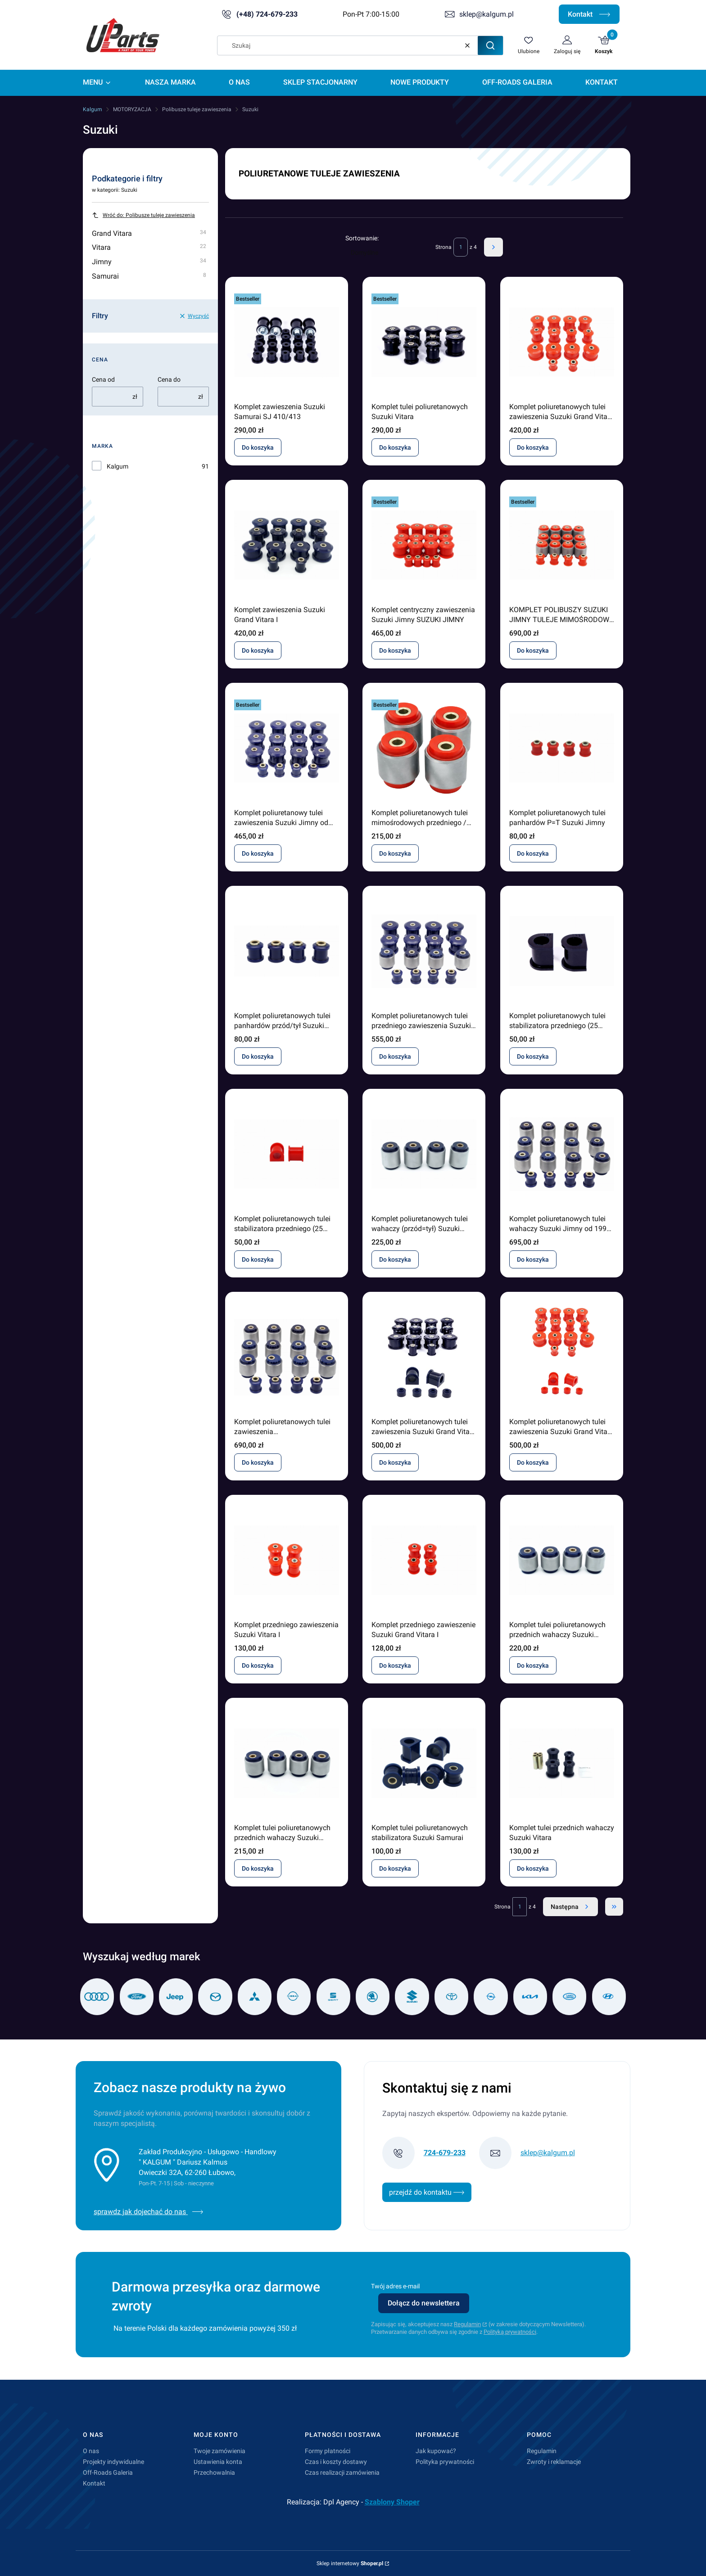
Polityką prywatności (510, 2331)
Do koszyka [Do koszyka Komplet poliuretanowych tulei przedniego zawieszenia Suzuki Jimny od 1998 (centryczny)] (395, 1056)
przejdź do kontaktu (427, 2192)
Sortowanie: (362, 238)
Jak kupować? (436, 2450)
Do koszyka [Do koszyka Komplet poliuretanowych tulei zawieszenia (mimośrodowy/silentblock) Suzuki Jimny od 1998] (258, 1462)
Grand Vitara (149, 233)
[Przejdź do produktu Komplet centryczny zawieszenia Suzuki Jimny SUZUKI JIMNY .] (423, 545)
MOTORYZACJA (132, 109)
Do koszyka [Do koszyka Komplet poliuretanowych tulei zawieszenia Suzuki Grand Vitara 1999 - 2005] (533, 447)
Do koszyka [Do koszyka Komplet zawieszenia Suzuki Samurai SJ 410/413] (258, 447)
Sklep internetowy (350, 2563)
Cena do (169, 379)
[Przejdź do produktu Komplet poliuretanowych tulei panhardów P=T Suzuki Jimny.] (561, 748)
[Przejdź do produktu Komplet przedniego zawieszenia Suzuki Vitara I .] (286, 1560)
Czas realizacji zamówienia (342, 2472)
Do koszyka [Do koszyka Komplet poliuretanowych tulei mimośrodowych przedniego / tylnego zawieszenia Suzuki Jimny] (395, 853)
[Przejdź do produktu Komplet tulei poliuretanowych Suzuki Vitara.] (423, 342)
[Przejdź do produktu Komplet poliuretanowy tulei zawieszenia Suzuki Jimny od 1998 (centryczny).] (286, 748)
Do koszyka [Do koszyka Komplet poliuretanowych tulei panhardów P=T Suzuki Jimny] (533, 853)
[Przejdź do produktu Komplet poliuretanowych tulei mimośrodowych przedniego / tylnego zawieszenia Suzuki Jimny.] (423, 748)
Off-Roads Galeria (108, 2472)
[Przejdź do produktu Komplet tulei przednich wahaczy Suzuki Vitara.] (561, 1763)
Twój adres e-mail (395, 2286)
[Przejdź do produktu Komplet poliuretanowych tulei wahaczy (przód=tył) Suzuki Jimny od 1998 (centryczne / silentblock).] (423, 1154)
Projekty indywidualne (113, 2461)
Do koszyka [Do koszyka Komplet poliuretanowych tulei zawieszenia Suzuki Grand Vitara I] (395, 1462)
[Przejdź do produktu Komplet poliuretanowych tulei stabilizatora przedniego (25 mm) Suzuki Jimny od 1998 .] (561, 951)
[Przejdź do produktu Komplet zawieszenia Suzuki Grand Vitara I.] (286, 545)
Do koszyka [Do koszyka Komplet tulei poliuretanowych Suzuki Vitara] (395, 447)
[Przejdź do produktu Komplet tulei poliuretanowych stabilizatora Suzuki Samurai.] (423, 1763)
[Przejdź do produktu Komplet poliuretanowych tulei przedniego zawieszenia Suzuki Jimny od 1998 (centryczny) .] (423, 951)
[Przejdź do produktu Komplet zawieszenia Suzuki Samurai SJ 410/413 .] (286, 342)
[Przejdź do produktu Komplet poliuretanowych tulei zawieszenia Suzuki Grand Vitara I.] (423, 1357)
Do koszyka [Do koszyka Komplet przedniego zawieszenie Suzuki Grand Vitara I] (395, 1665)
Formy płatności (327, 2450)
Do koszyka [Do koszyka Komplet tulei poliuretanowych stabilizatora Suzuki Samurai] (395, 1868)
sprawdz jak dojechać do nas (149, 2211)
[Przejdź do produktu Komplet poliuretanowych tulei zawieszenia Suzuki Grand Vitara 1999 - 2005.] (561, 342)
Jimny (149, 261)
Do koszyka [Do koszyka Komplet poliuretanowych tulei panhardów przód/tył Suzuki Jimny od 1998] (258, 1056)
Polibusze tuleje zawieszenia (196, 109)
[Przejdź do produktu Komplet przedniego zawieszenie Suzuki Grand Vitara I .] (423, 1560)
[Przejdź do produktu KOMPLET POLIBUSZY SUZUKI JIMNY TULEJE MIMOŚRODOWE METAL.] (561, 545)
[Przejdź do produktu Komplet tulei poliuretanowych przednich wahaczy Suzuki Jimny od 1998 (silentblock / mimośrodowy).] (286, 1763)
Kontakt (589, 14)
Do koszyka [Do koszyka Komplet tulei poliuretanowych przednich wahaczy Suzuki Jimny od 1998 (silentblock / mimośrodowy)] (258, 1868)
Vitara (149, 247)
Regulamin (467, 2324)
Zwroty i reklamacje (554, 2461)
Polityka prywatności (445, 2461)
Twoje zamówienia (219, 2450)
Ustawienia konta (218, 2461)
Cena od (103, 379)
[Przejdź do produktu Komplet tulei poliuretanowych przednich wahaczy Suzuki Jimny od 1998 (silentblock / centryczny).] (561, 1560)
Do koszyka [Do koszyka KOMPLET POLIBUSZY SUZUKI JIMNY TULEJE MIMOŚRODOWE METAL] (533, 650)
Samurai (149, 276)
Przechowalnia (214, 2472)
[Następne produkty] (570, 1906)
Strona (443, 247)
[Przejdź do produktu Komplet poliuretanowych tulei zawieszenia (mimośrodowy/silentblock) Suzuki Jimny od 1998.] (286, 1357)
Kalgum (92, 109)
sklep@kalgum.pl (486, 14)
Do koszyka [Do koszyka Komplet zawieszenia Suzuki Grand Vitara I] (258, 650)
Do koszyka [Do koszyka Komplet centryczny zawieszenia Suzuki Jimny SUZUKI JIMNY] (395, 650)
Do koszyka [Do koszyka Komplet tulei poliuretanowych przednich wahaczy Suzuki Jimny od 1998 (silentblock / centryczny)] (533, 1665)
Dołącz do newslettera (424, 2303)
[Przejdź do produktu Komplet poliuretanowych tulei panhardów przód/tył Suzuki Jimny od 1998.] (286, 951)
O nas (91, 2450)
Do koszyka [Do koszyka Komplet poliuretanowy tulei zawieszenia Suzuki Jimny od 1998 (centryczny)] (258, 853)
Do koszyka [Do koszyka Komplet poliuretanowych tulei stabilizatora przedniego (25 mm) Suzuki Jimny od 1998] (533, 1056)
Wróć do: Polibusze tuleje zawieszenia (143, 215)
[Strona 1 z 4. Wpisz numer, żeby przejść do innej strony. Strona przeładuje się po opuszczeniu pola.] (460, 247)
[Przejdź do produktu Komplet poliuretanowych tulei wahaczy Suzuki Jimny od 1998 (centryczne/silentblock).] (561, 1154)
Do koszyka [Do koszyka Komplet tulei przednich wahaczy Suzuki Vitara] (533, 1868)
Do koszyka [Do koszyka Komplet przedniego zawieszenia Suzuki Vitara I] (258, 1665)
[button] (490, 45)
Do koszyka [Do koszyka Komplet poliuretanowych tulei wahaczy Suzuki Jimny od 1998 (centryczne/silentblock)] (533, 1259)
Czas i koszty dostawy (336, 2461)
